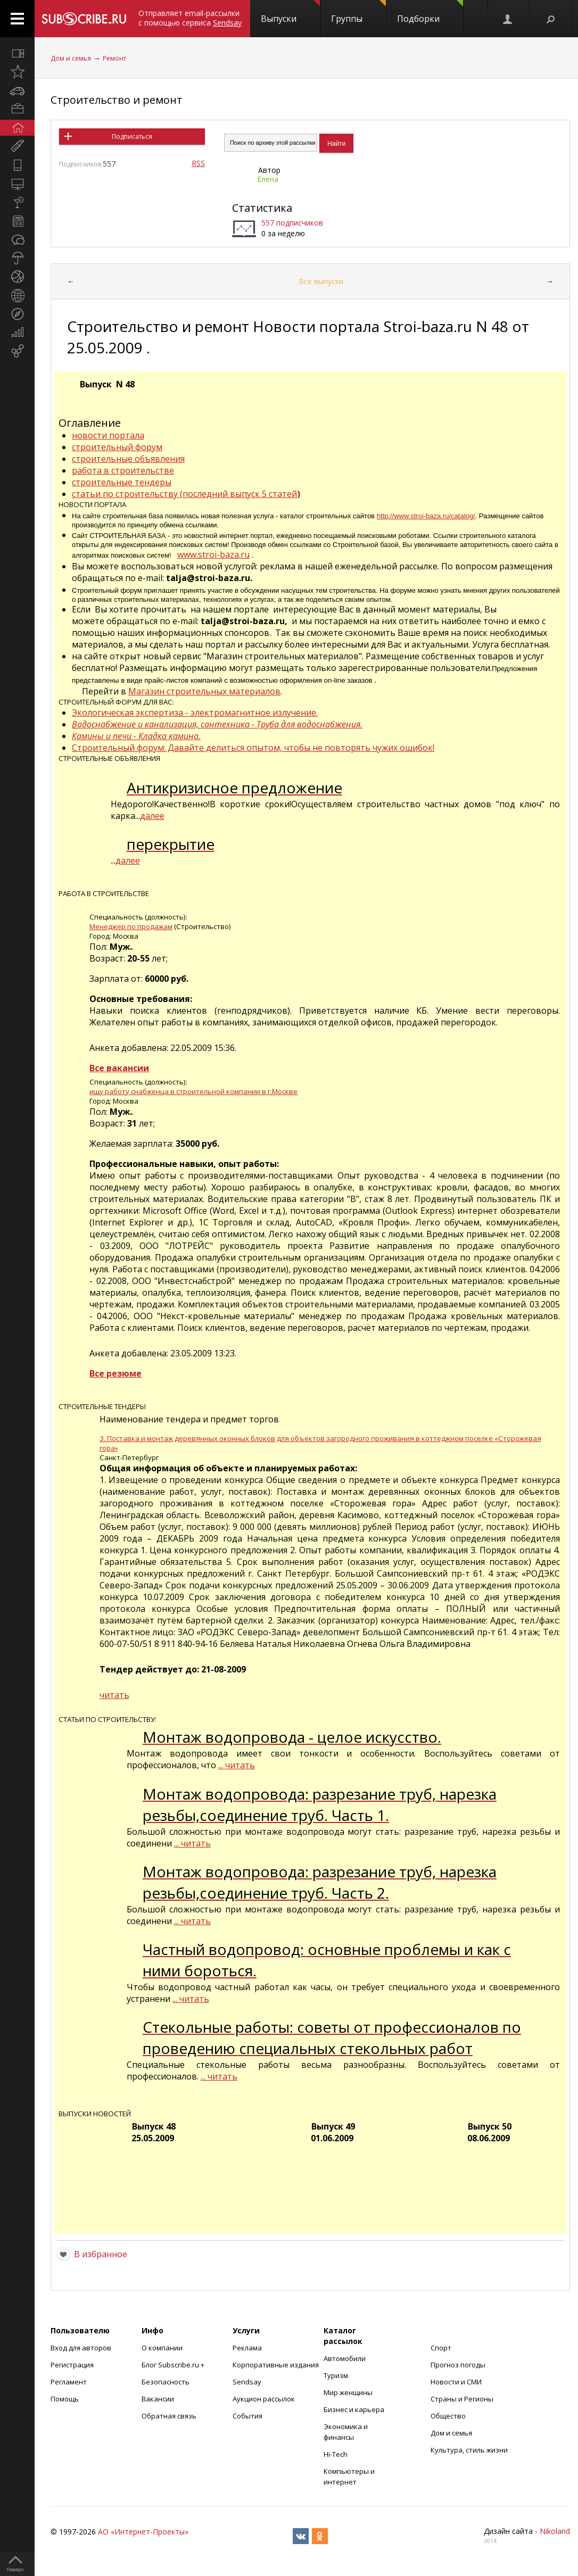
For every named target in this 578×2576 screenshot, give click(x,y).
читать (114, 1695)
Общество (448, 2416)
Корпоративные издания (276, 2365)
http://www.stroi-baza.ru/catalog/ (426, 516)
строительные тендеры (121, 482)
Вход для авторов (81, 2348)
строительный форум (117, 447)
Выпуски (290, 12)
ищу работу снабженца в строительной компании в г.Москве (193, 1091)
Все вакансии (119, 1068)
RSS (198, 163)
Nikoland (555, 2531)
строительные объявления (128, 459)
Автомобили (345, 2358)
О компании (162, 2348)
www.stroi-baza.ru (213, 554)
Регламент (69, 2382)
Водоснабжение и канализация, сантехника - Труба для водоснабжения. (217, 724)
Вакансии (158, 2399)
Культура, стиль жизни (469, 2450)
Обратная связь (169, 2416)
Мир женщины (348, 2392)
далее (152, 816)
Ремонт (114, 58)
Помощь (65, 2399)
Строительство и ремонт (117, 100)
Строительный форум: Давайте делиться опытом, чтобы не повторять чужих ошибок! (253, 747)
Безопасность (165, 2382)
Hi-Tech (336, 2454)
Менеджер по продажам (130, 926)
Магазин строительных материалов (204, 691)
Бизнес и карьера (354, 2409)
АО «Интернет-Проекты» (143, 2532)
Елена (267, 179)
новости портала (108, 435)
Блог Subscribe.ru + (174, 2365)
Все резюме (115, 1373)
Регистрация (72, 2365)
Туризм (336, 2375)
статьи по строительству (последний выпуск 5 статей (186, 494)
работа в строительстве (123, 470)
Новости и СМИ (456, 2382)
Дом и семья (71, 58)
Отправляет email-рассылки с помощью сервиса (190, 18)
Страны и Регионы (462, 2399)
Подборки (430, 12)
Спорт (441, 2348)
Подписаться (132, 136)
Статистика (262, 208)
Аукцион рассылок (264, 2399)
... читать (236, 1765)
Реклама (247, 2348)
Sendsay (247, 2382)
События (247, 2416)
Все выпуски (321, 281)
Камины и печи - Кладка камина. (136, 736)
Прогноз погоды (458, 2365)
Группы (358, 12)
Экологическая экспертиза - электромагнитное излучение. (195, 712)
